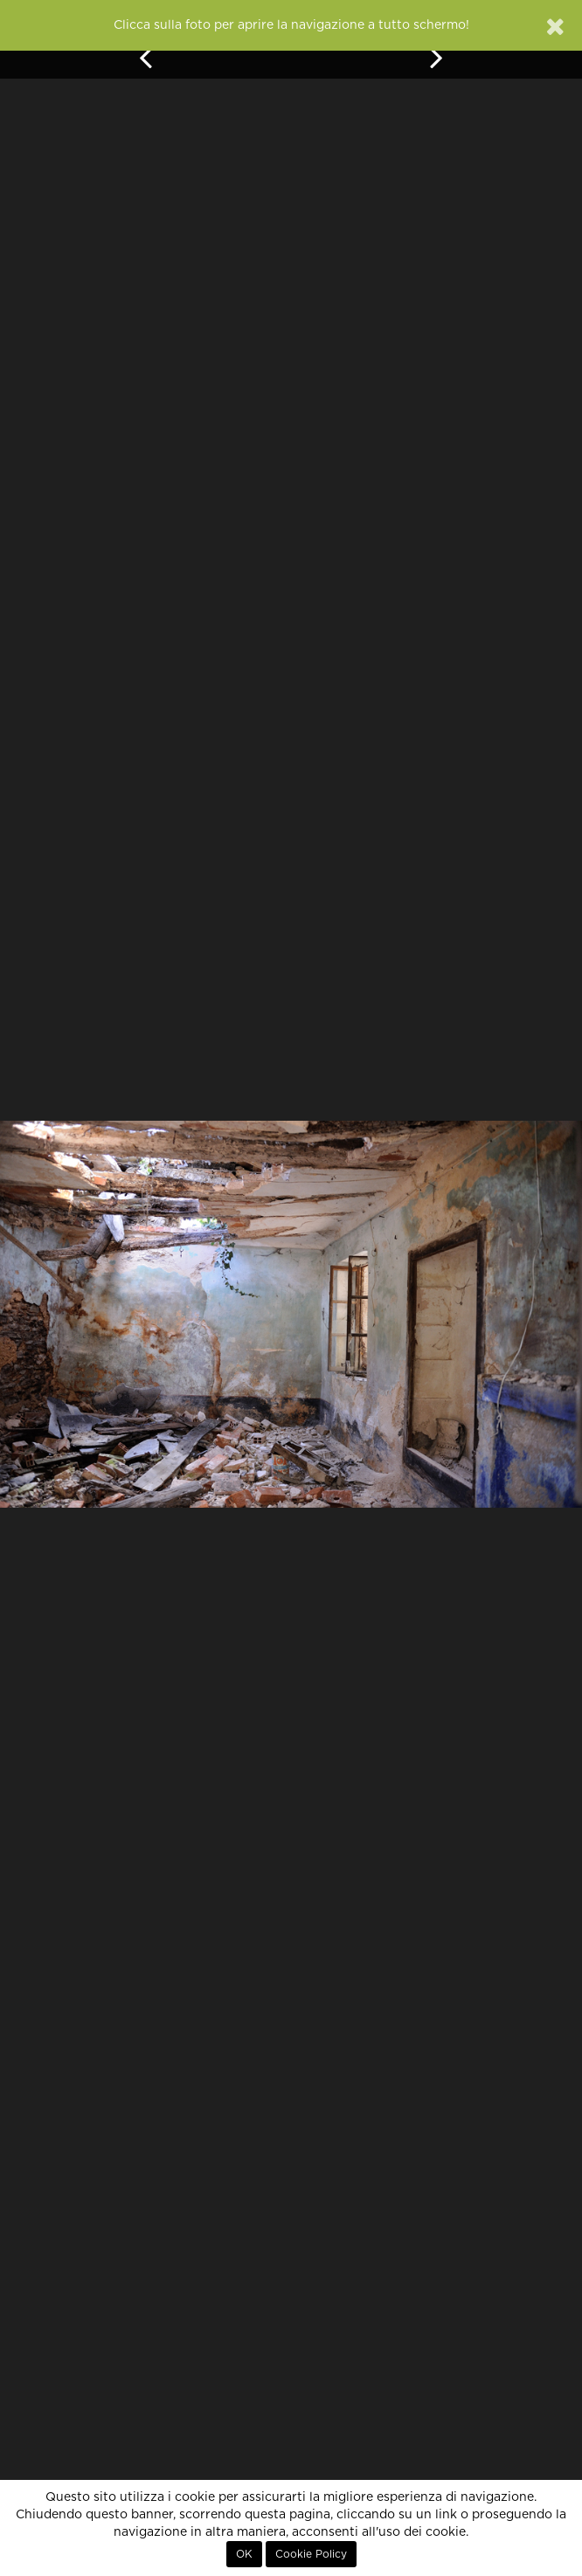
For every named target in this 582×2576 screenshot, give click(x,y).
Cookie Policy (311, 2554)
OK (244, 2554)
